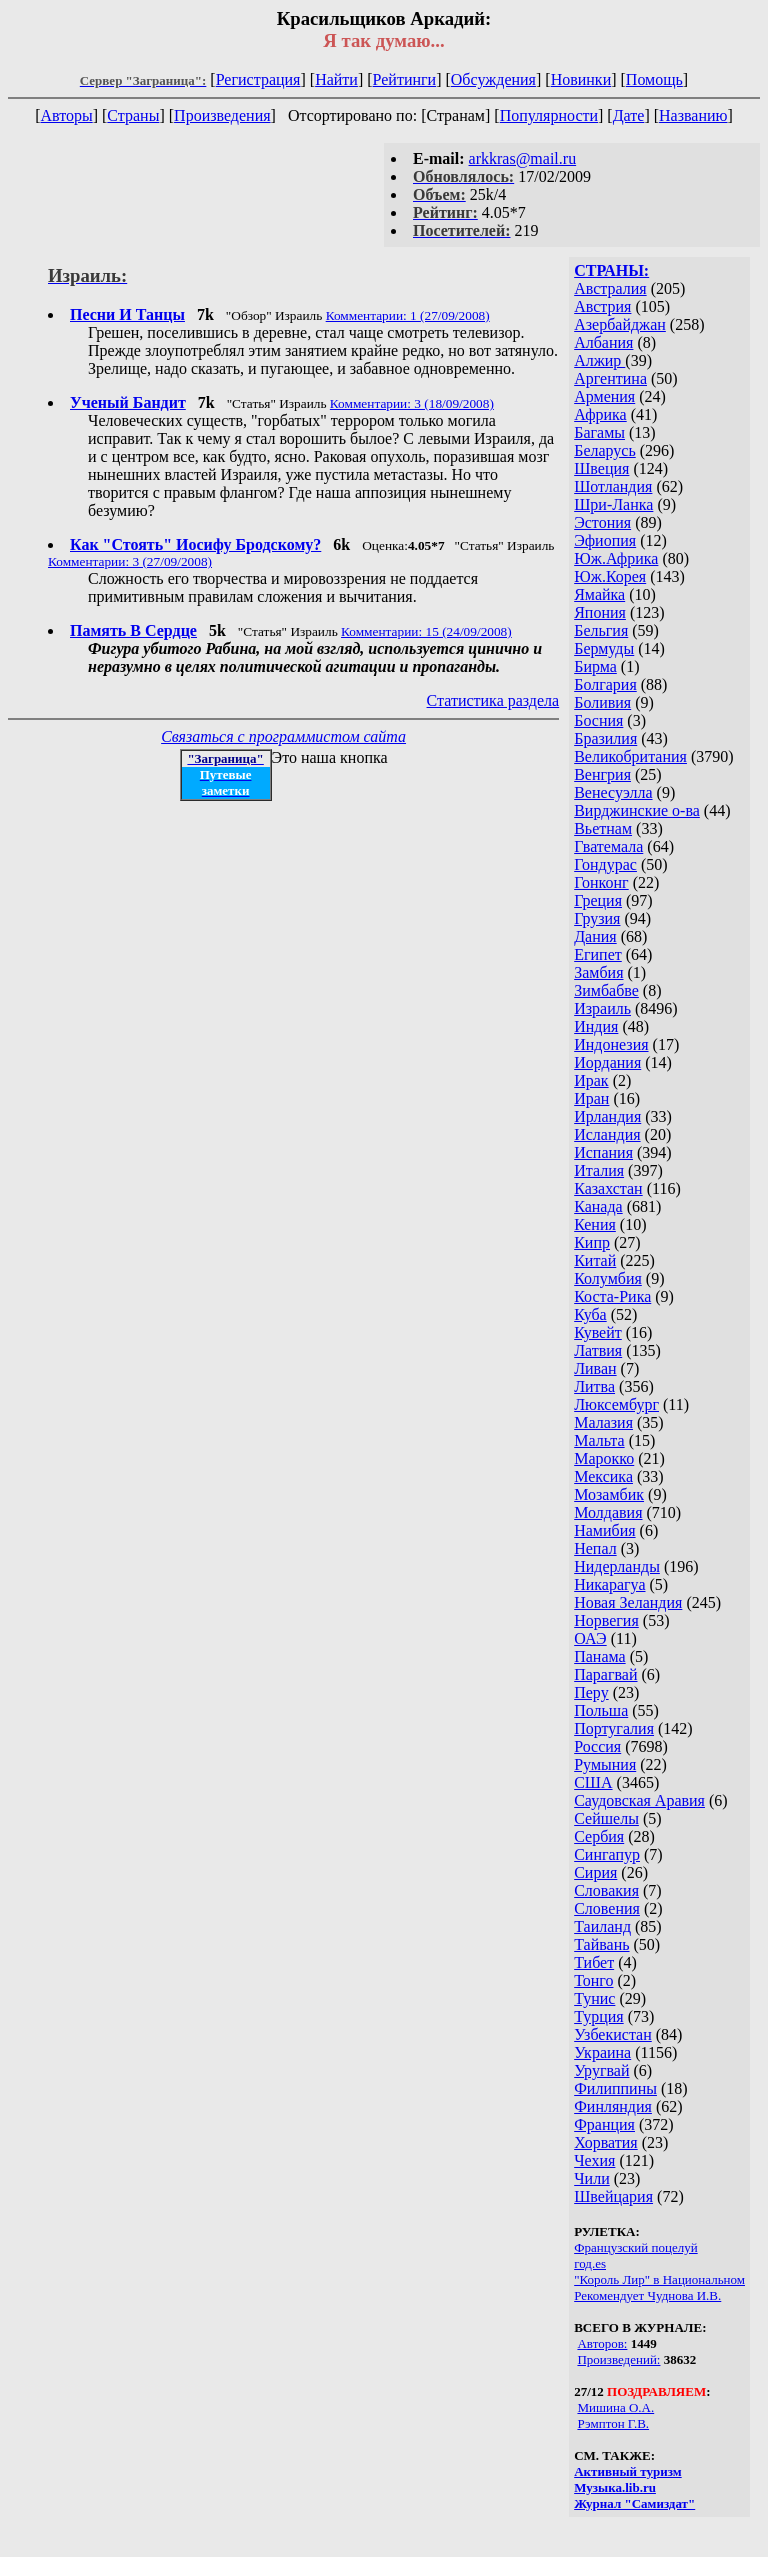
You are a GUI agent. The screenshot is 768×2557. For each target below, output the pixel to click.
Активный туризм (628, 2471)
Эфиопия (605, 540)
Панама (599, 1656)
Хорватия (606, 2142)
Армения (604, 396)
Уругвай (601, 2070)
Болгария (605, 684)
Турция (598, 2016)
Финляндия (613, 2106)
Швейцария (613, 2196)
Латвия (598, 1350)
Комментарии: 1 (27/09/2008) (408, 315)
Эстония (602, 522)
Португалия (614, 1728)
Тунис (594, 1998)
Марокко (604, 1458)
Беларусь (605, 450)
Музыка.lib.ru (615, 2487)
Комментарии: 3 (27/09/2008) (130, 561)
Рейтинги (405, 79)
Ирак (591, 1080)
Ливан (595, 1368)
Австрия (602, 306)
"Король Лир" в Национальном (659, 2279)
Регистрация (258, 79)
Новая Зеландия (628, 1602)
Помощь (654, 79)
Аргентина (610, 378)
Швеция (601, 468)
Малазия (603, 1422)
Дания (595, 936)
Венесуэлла (613, 792)
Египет (598, 954)
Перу (591, 1692)
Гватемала (608, 846)
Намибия (604, 1530)
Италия (599, 1170)
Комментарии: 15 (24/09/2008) (426, 631)
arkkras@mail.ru (523, 158)
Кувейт (598, 1332)
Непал (595, 1548)
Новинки (581, 79)
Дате (629, 115)
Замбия (598, 972)
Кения (595, 1224)
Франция (604, 2124)
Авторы (66, 115)
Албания (603, 342)
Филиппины (615, 2088)
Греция (598, 900)
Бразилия (605, 738)
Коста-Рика (612, 1296)
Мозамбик (609, 1494)
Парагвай (605, 1674)
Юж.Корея (610, 576)
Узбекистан (613, 2034)
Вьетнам (603, 828)
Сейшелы (606, 1818)
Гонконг (601, 882)
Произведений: (618, 2359)
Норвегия (606, 1620)
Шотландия (613, 486)
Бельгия (601, 630)
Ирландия (607, 1116)
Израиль (602, 1008)
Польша (601, 1710)
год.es (590, 2263)
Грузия (597, 918)
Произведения (222, 115)
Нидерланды (617, 1566)
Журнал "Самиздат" (634, 2503)
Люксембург (616, 1404)
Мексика (603, 1476)
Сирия (595, 1872)
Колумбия (608, 1278)
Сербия (599, 1836)
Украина (602, 2052)
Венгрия (602, 774)
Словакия (606, 1890)
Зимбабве (606, 990)
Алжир (599, 360)
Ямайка (599, 594)
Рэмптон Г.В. (613, 2423)
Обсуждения (493, 79)
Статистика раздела (493, 700)
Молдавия (608, 1512)
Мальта (599, 1440)
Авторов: (602, 2343)
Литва (594, 1386)
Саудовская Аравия (639, 1800)
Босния (598, 720)
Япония (600, 612)
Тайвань (601, 1944)
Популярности (549, 115)
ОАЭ (590, 1638)
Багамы (599, 432)
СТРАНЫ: (611, 270)
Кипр (592, 1242)
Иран (591, 1098)
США (593, 1782)
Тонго (593, 1980)
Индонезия (611, 1044)
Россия (597, 1746)
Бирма (595, 666)
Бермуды (604, 648)
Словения (607, 1908)
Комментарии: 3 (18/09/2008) (412, 403)
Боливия (602, 702)
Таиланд (602, 1926)
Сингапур (607, 1854)
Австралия (610, 288)
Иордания (607, 1062)
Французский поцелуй (635, 2247)
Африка (600, 414)
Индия (596, 1026)
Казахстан (608, 1188)
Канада (598, 1206)
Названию (693, 115)
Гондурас (605, 864)
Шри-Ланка (613, 504)
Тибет (594, 1962)
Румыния (605, 1764)
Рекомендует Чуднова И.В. (647, 2295)
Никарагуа (609, 1584)
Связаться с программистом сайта (283, 736)
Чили (592, 2178)
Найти (336, 79)
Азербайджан (620, 324)
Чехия (594, 2160)
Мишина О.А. (615, 2407)
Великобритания (630, 756)
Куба (590, 1314)
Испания (603, 1152)
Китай (595, 1260)
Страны (133, 115)
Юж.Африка (616, 558)
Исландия (607, 1134)
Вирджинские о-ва (637, 810)
